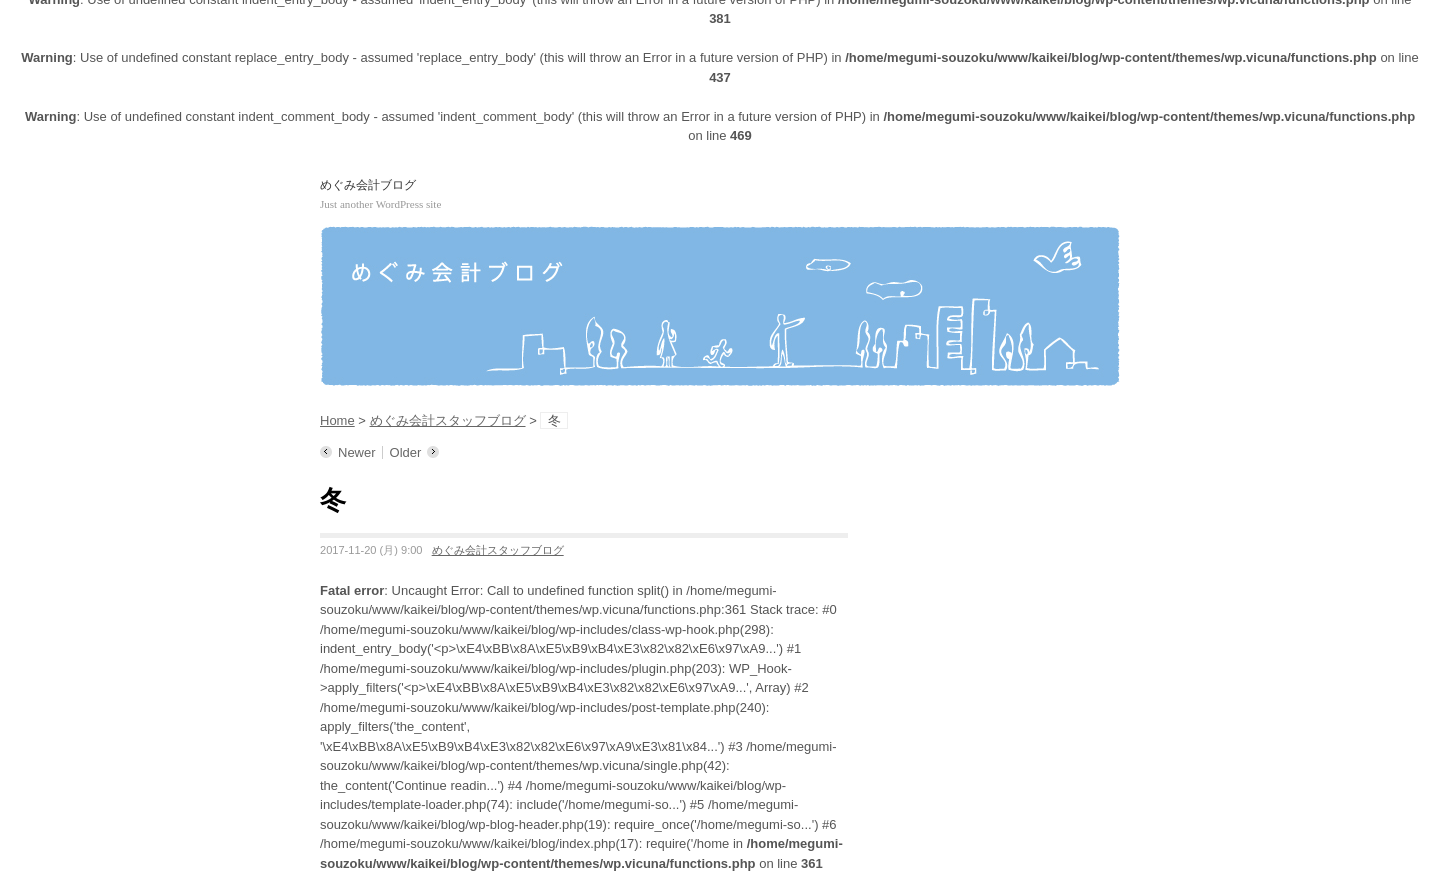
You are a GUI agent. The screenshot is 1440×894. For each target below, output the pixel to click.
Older (406, 452)
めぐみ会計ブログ (368, 185)
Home (337, 420)
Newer (357, 452)
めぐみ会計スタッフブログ (448, 420)
